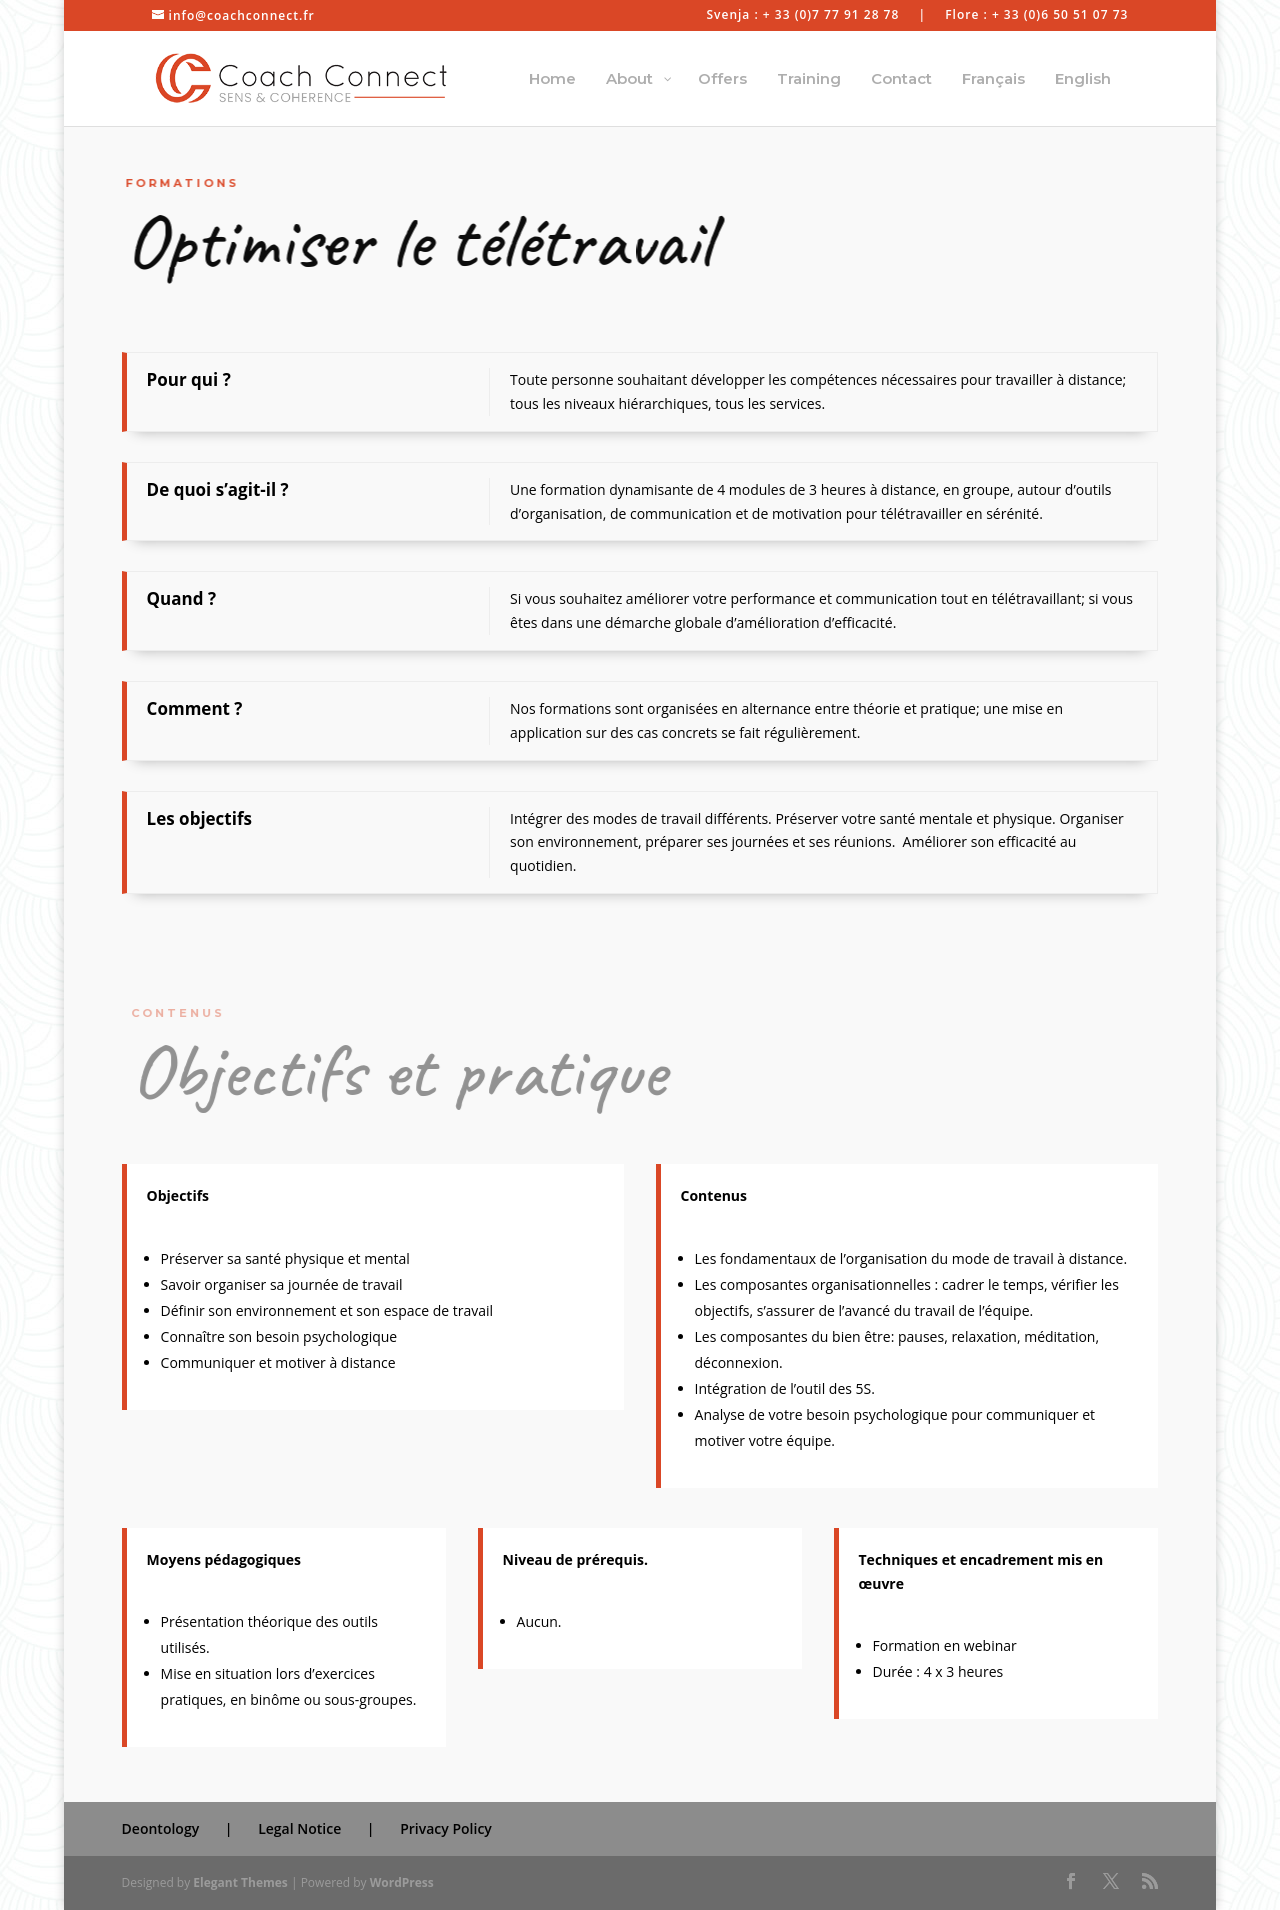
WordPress (402, 1882)
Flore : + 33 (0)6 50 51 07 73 (1036, 16)
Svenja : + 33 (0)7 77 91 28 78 (802, 16)
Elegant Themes (240, 1882)
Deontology (161, 1828)
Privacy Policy (446, 1828)
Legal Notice (299, 1828)
